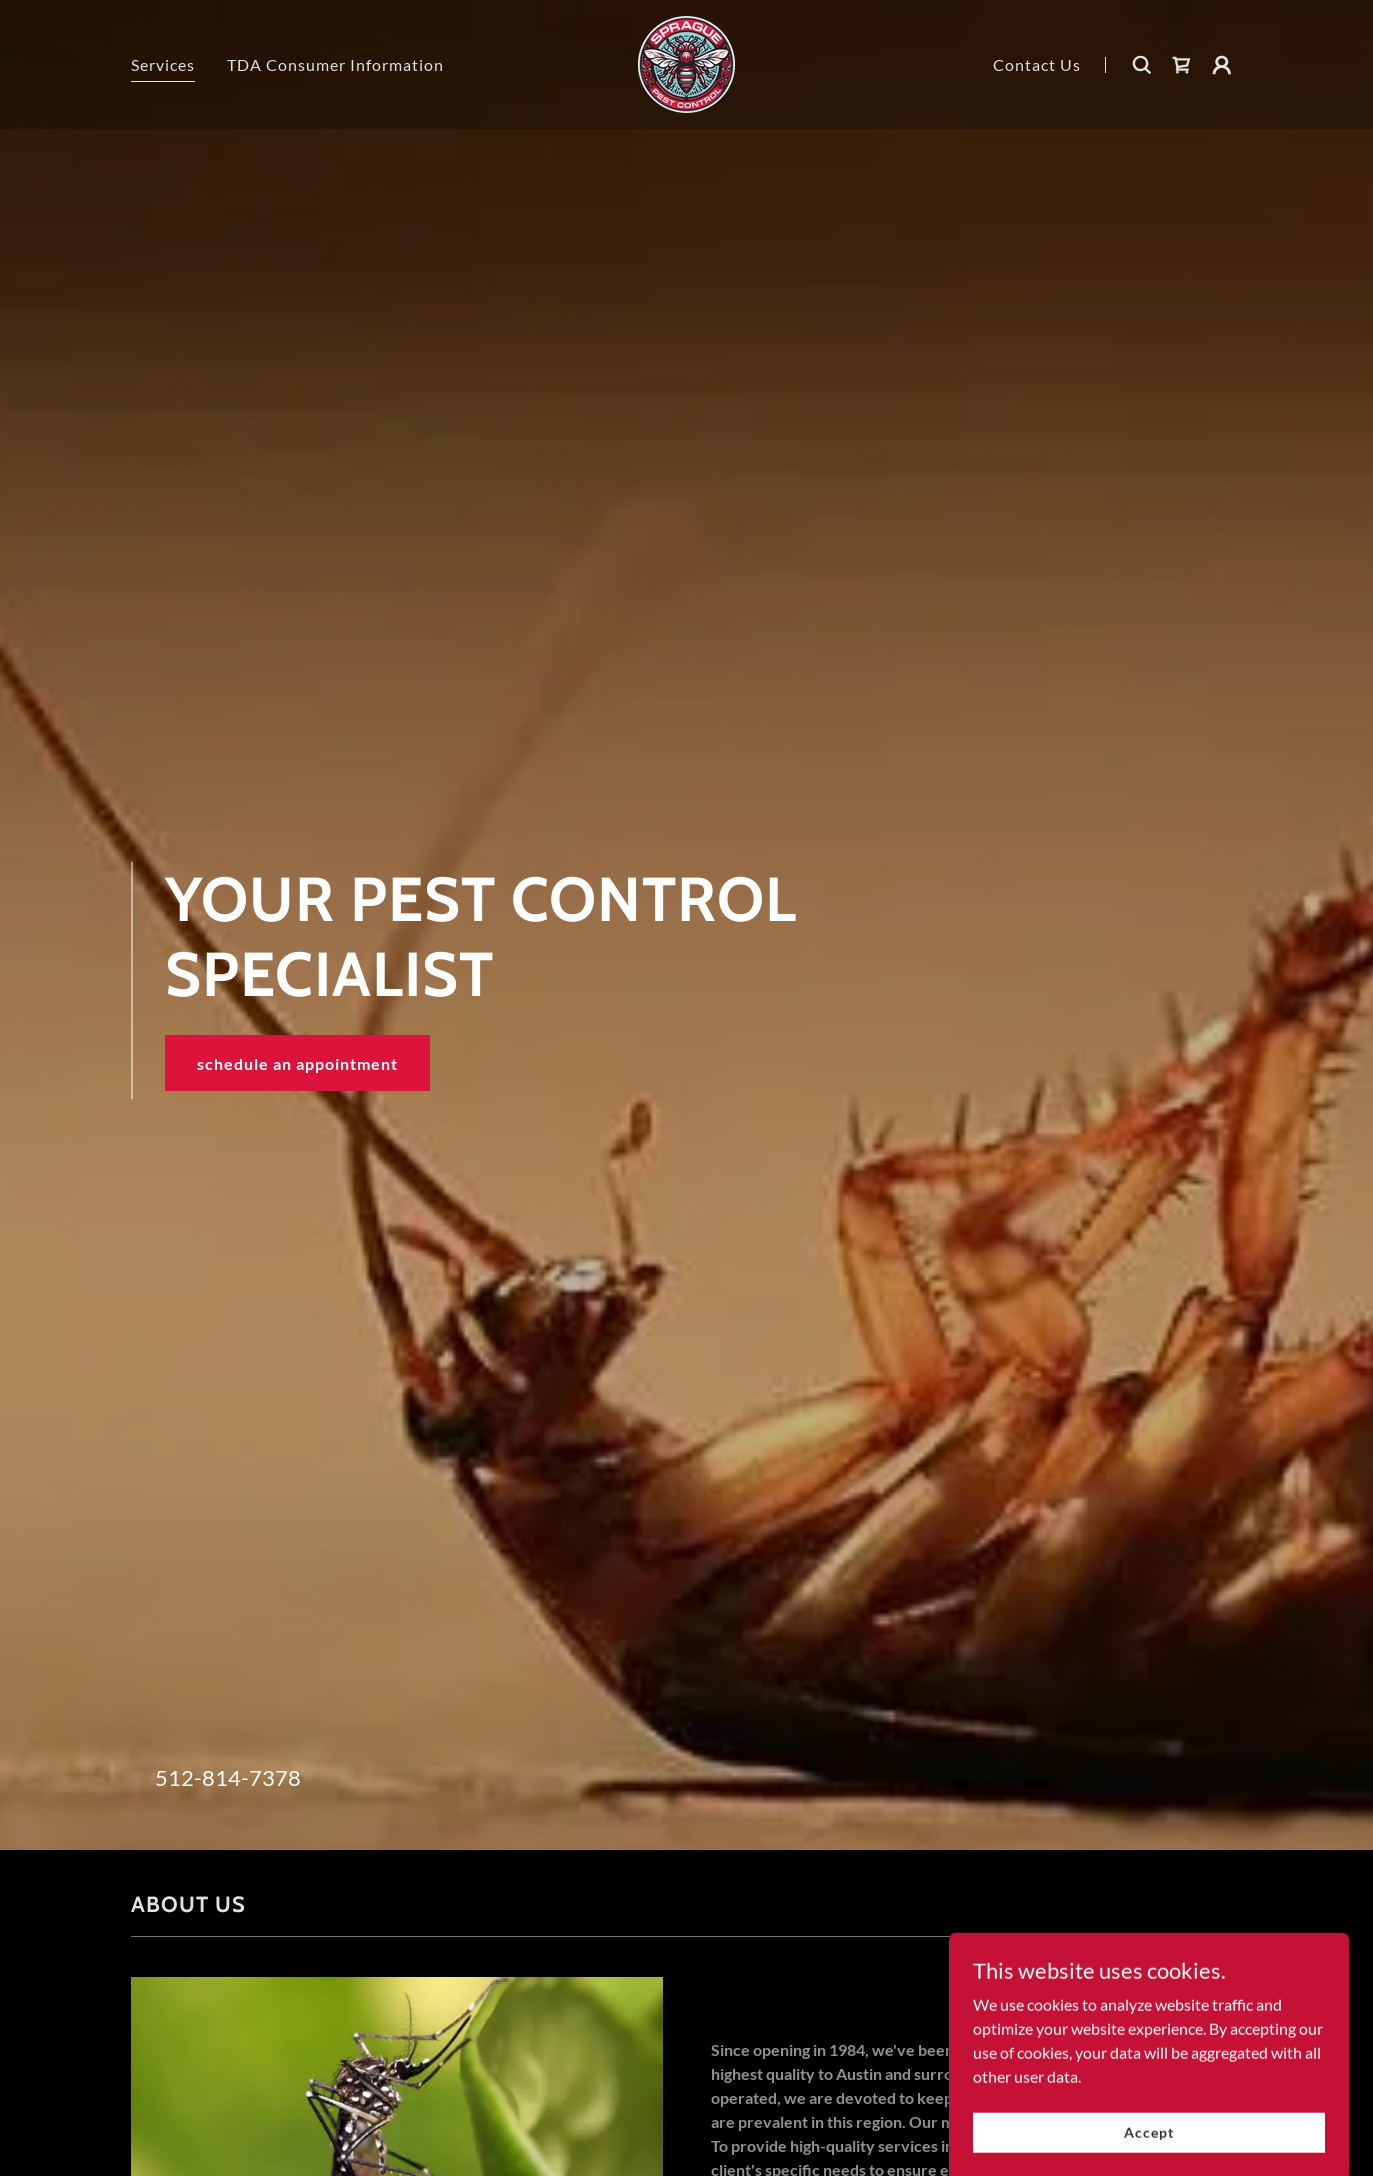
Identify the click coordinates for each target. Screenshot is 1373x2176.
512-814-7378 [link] (228, 1777)
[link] (686, 62)
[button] (1222, 65)
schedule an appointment (297, 1063)
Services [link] (163, 64)
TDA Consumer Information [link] (335, 64)
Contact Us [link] (1037, 64)
